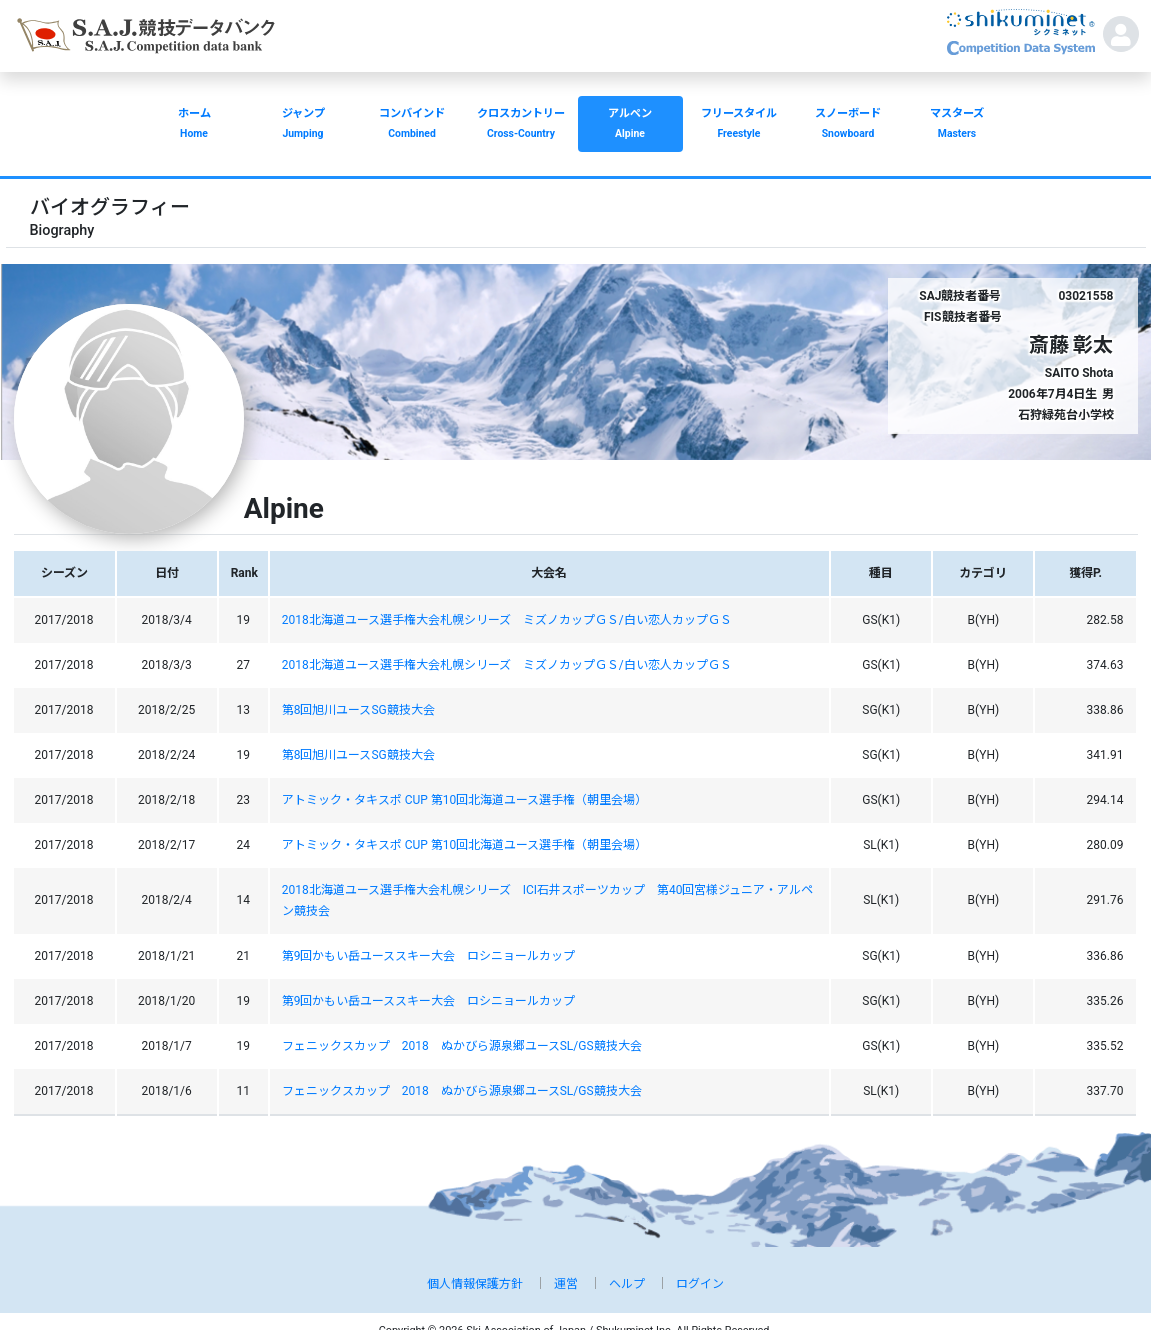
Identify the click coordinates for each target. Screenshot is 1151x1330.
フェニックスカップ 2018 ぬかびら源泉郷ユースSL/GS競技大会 (462, 1046)
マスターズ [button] (957, 125)
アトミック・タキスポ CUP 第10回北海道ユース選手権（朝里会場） (465, 800)
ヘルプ (627, 1284)
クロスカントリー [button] (521, 125)
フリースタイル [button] (739, 125)
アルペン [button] (630, 125)
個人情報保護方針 (475, 1284)
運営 (566, 1284)
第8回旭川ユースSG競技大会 (358, 710)
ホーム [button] (194, 125)
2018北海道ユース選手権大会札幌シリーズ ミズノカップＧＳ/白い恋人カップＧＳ (507, 620)
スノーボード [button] (848, 125)
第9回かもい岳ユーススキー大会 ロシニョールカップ (429, 956)
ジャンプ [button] (303, 125)
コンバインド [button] (412, 125)
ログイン (700, 1284)
